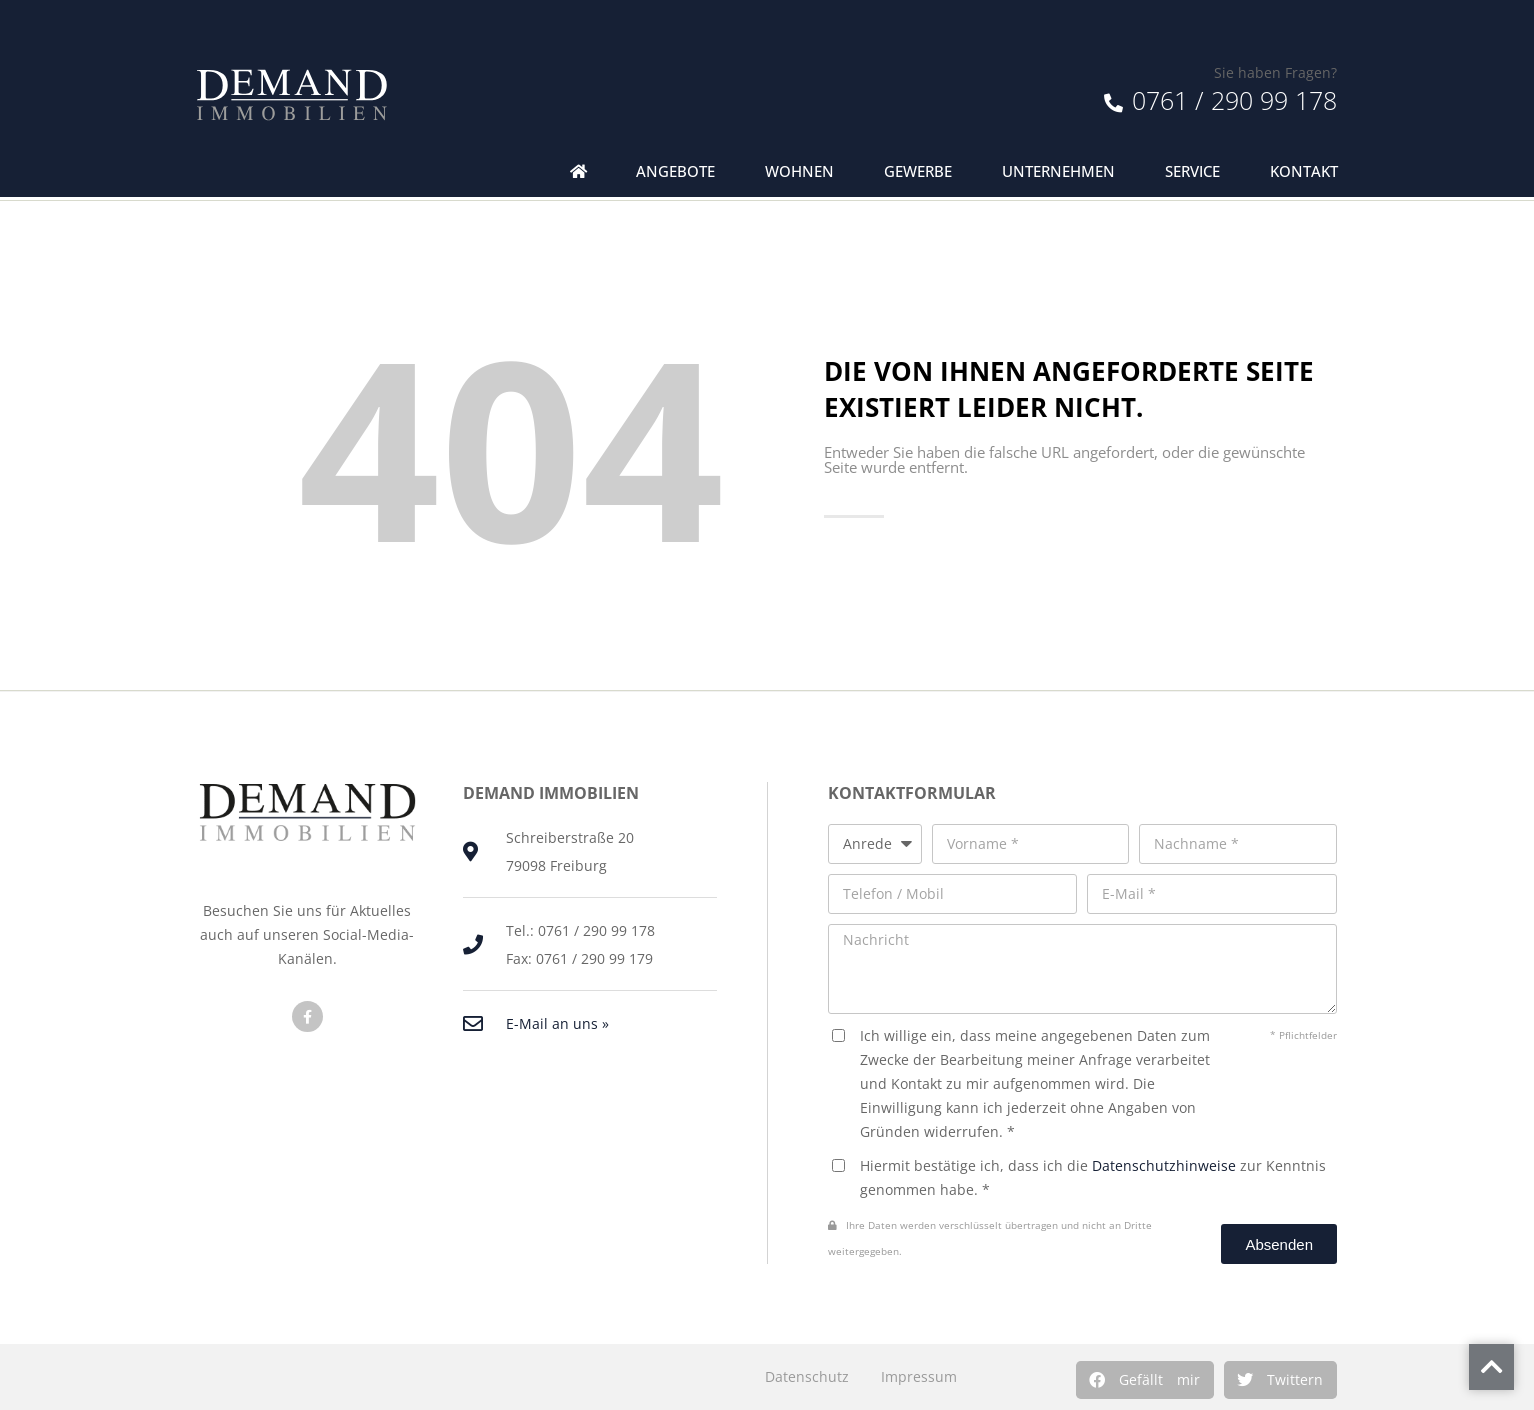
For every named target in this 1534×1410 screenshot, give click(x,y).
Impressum (919, 1376)
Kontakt (1304, 171)
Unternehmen (1058, 171)
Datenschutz (807, 1376)
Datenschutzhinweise (1164, 1165)
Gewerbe (918, 171)
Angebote (675, 171)
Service (1192, 171)
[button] (1145, 1380)
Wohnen (799, 171)
